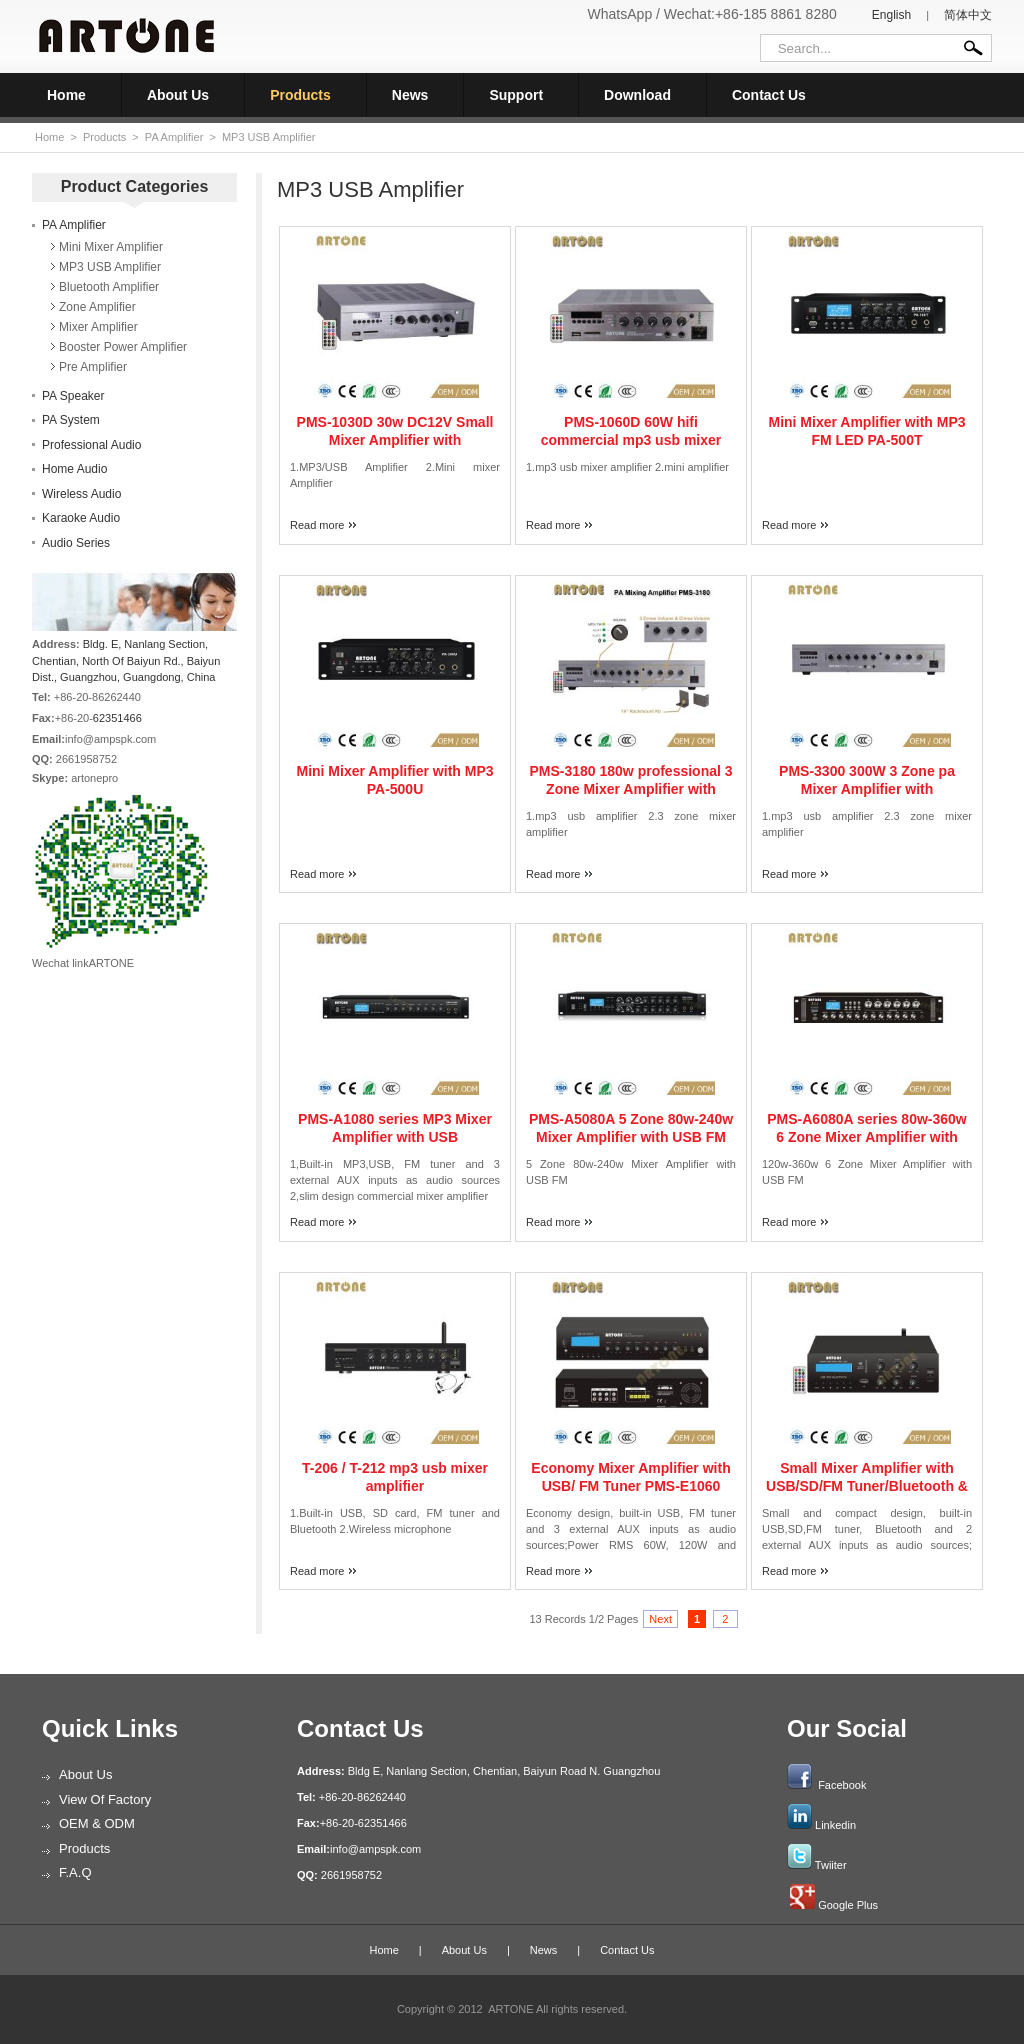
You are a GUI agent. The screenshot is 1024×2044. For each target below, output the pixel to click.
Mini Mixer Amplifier (111, 247)
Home (66, 95)
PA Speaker (73, 396)
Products (300, 95)
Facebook (842, 1785)
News (410, 95)
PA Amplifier (174, 137)
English (891, 15)
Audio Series (76, 543)
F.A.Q (75, 1872)
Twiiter (831, 1865)
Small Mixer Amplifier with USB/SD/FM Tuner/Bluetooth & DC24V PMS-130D (867, 1486)
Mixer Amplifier (98, 327)
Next (660, 1619)
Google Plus (848, 1905)
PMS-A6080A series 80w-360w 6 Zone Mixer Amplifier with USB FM (866, 1137)
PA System (71, 420)
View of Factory (105, 1799)
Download (637, 95)
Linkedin (835, 1825)
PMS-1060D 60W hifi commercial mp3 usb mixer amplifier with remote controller (630, 440)
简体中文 (968, 15)
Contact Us (769, 95)
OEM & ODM (97, 1823)
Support (516, 95)
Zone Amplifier (97, 307)
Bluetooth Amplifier (109, 287)
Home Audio (74, 469)
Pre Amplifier (93, 367)
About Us (178, 95)
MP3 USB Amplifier (269, 137)
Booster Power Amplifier (123, 347)
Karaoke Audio (81, 518)
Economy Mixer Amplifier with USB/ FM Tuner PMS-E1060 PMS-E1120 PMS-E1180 (630, 1486)
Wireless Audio (81, 494)
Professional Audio (91, 445)
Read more (317, 525)
